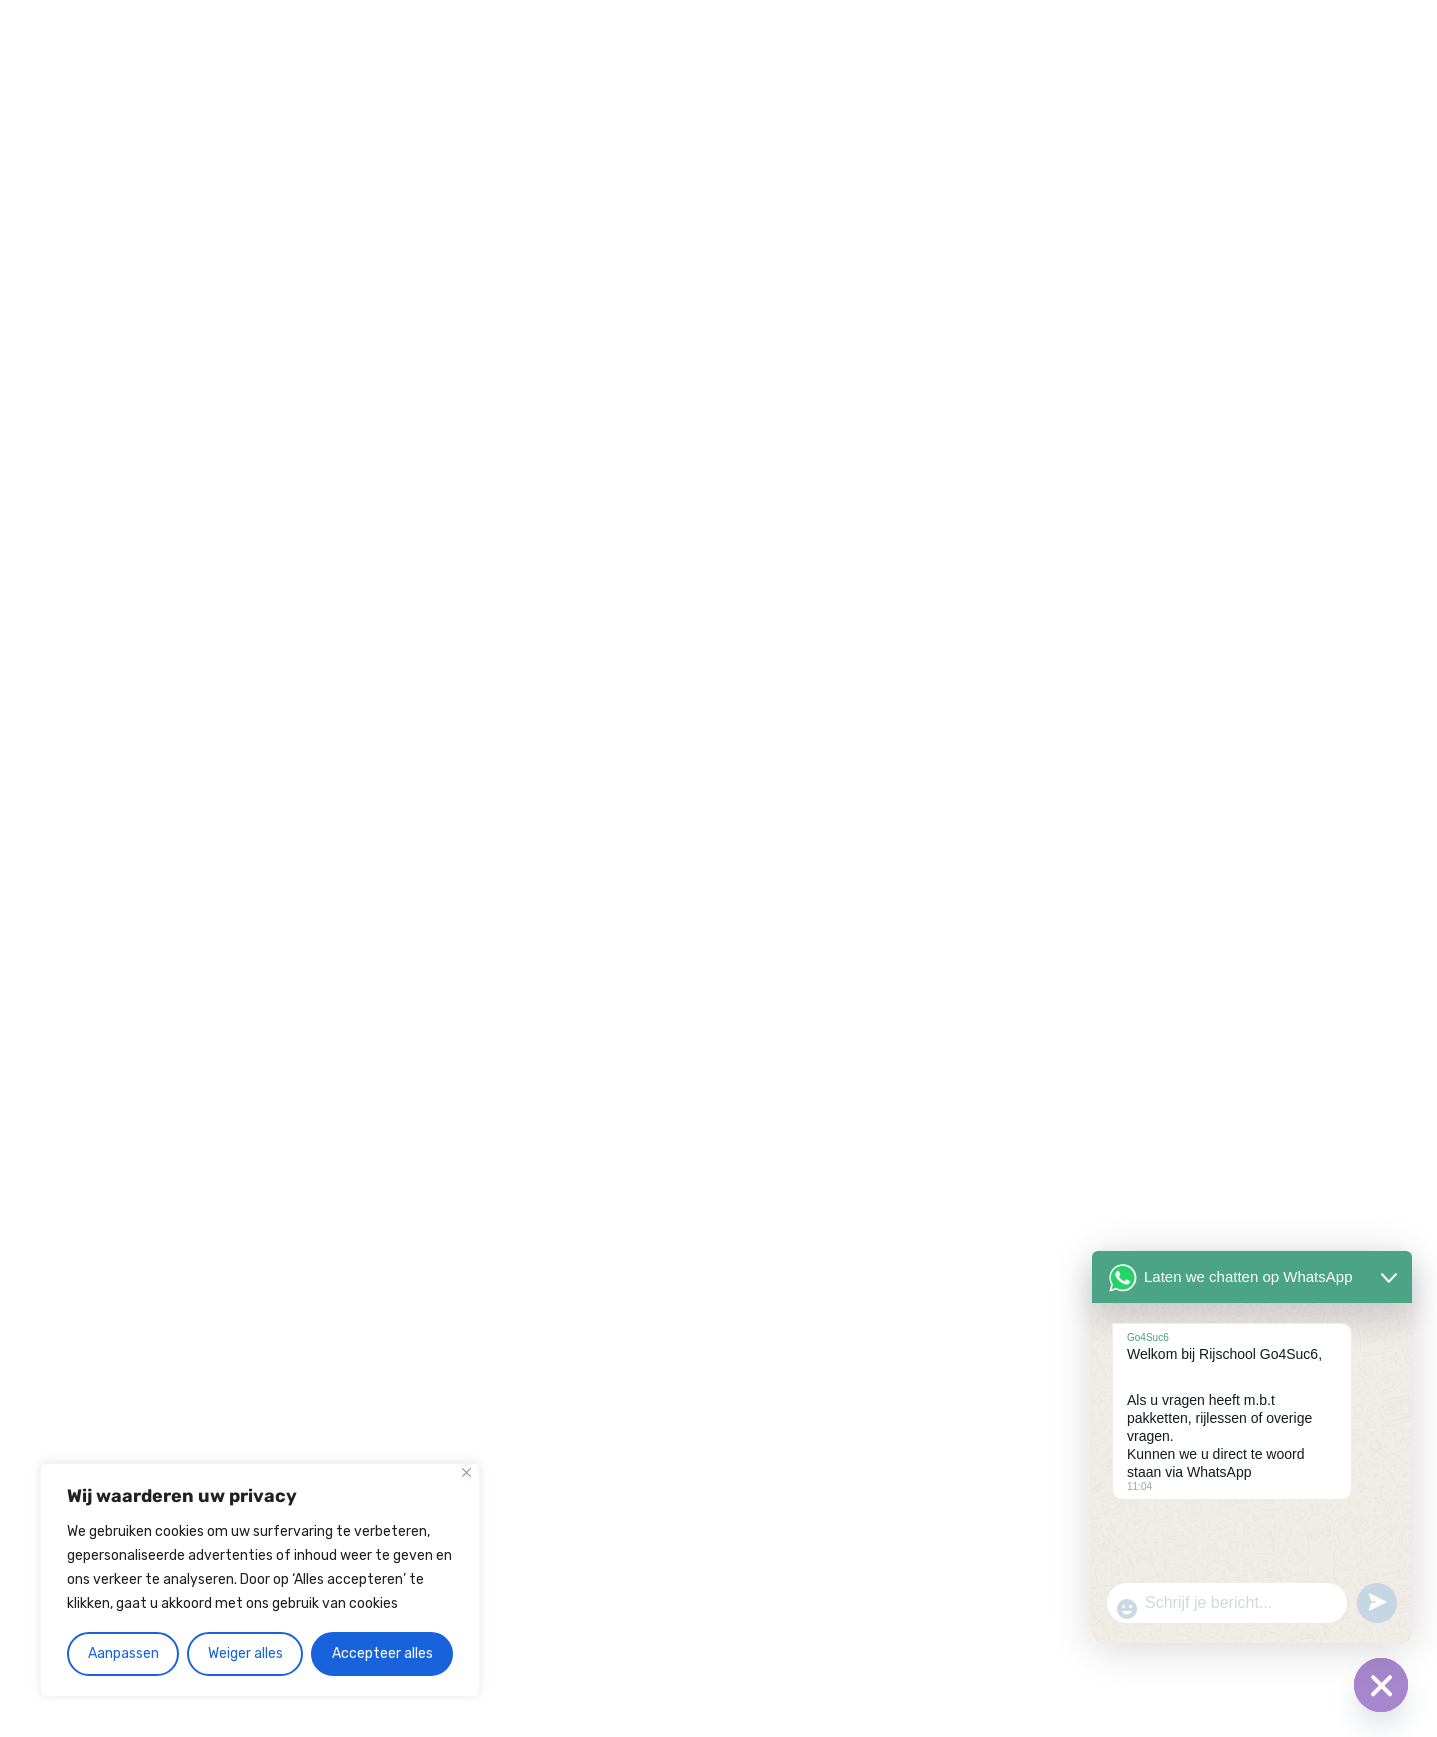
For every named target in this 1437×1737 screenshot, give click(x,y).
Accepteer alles (382, 1653)
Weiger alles (245, 1653)
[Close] (466, 1472)
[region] (260, 1580)
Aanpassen (123, 1653)
